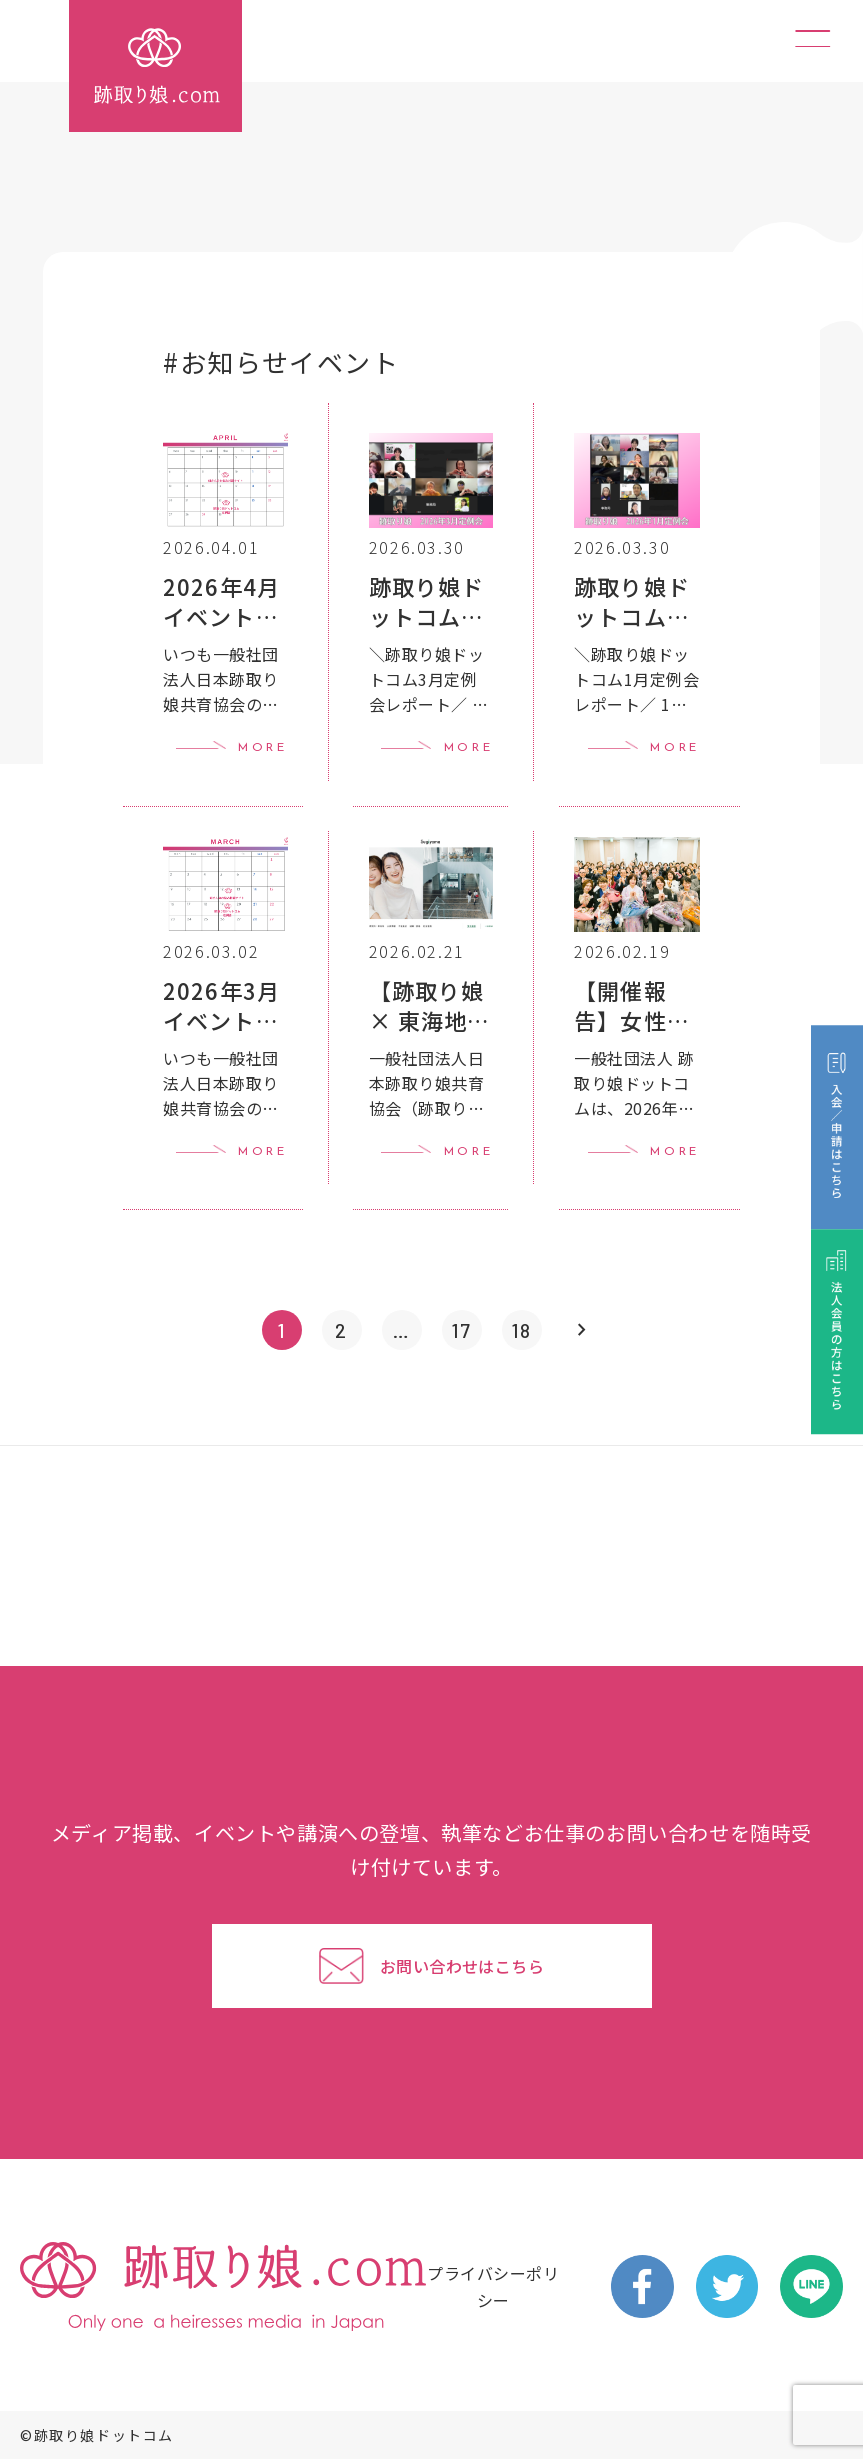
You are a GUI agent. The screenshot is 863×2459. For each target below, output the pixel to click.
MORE (262, 748)
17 (461, 1330)
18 (521, 1330)
